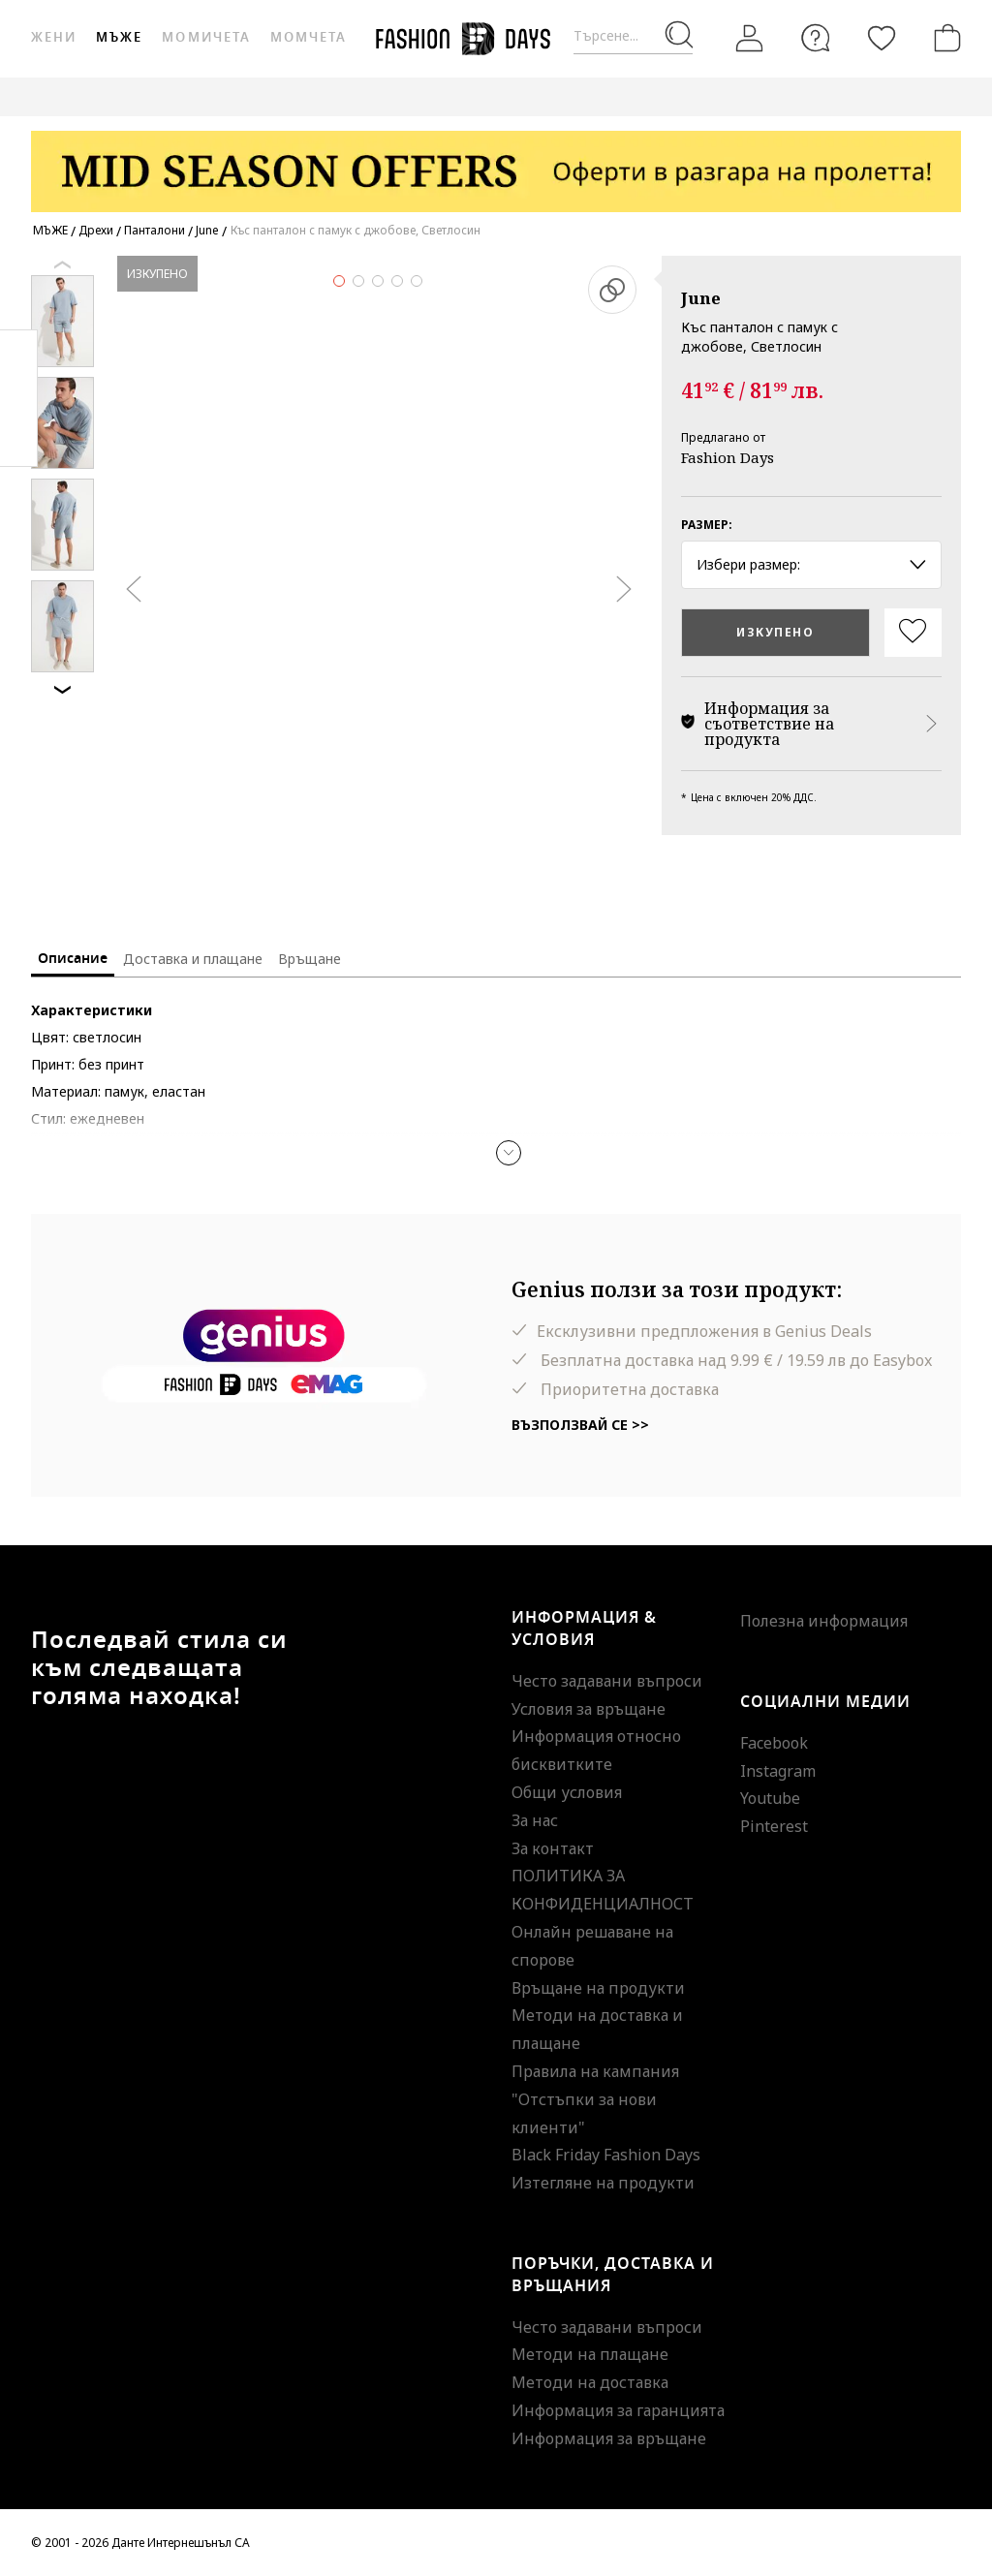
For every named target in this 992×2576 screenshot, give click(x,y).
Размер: (706, 524)
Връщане (309, 958)
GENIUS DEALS (900, 96)
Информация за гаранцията (618, 2410)
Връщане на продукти (598, 1988)
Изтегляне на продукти (603, 2182)
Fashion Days (727, 457)
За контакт (553, 1848)
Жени (54, 37)
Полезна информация (824, 1620)
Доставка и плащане (193, 958)
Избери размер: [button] (811, 564)
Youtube (770, 1798)
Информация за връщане (609, 2438)
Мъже (119, 37)
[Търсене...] (633, 36)
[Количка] (943, 38)
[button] (508, 1152)
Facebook (774, 1743)
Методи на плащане (590, 2354)
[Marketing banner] (496, 162)
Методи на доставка (590, 2382)
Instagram (778, 1771)
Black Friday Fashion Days (606, 2154)
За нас (535, 1820)
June (701, 298)
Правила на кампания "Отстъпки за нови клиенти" (595, 2099)
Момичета (206, 37)
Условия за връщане (589, 1709)
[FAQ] (815, 38)
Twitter (19, 437)
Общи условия (567, 1792)
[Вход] (749, 39)
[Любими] (881, 38)
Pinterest (774, 1826)
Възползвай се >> (580, 1424)
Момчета (308, 37)
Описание (73, 958)
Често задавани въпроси (607, 1680)
